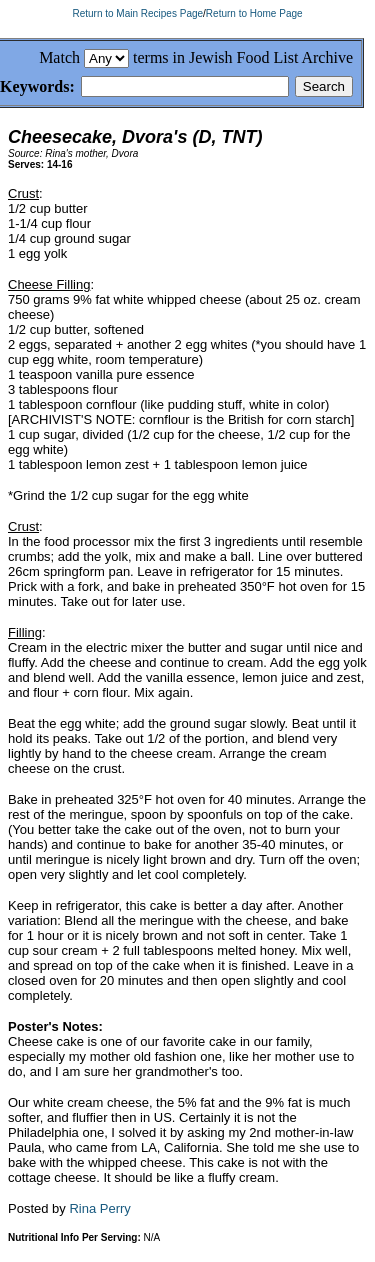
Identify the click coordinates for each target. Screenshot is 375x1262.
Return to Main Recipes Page (137, 13)
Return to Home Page (254, 13)
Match (59, 57)
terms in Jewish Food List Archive (243, 57)
